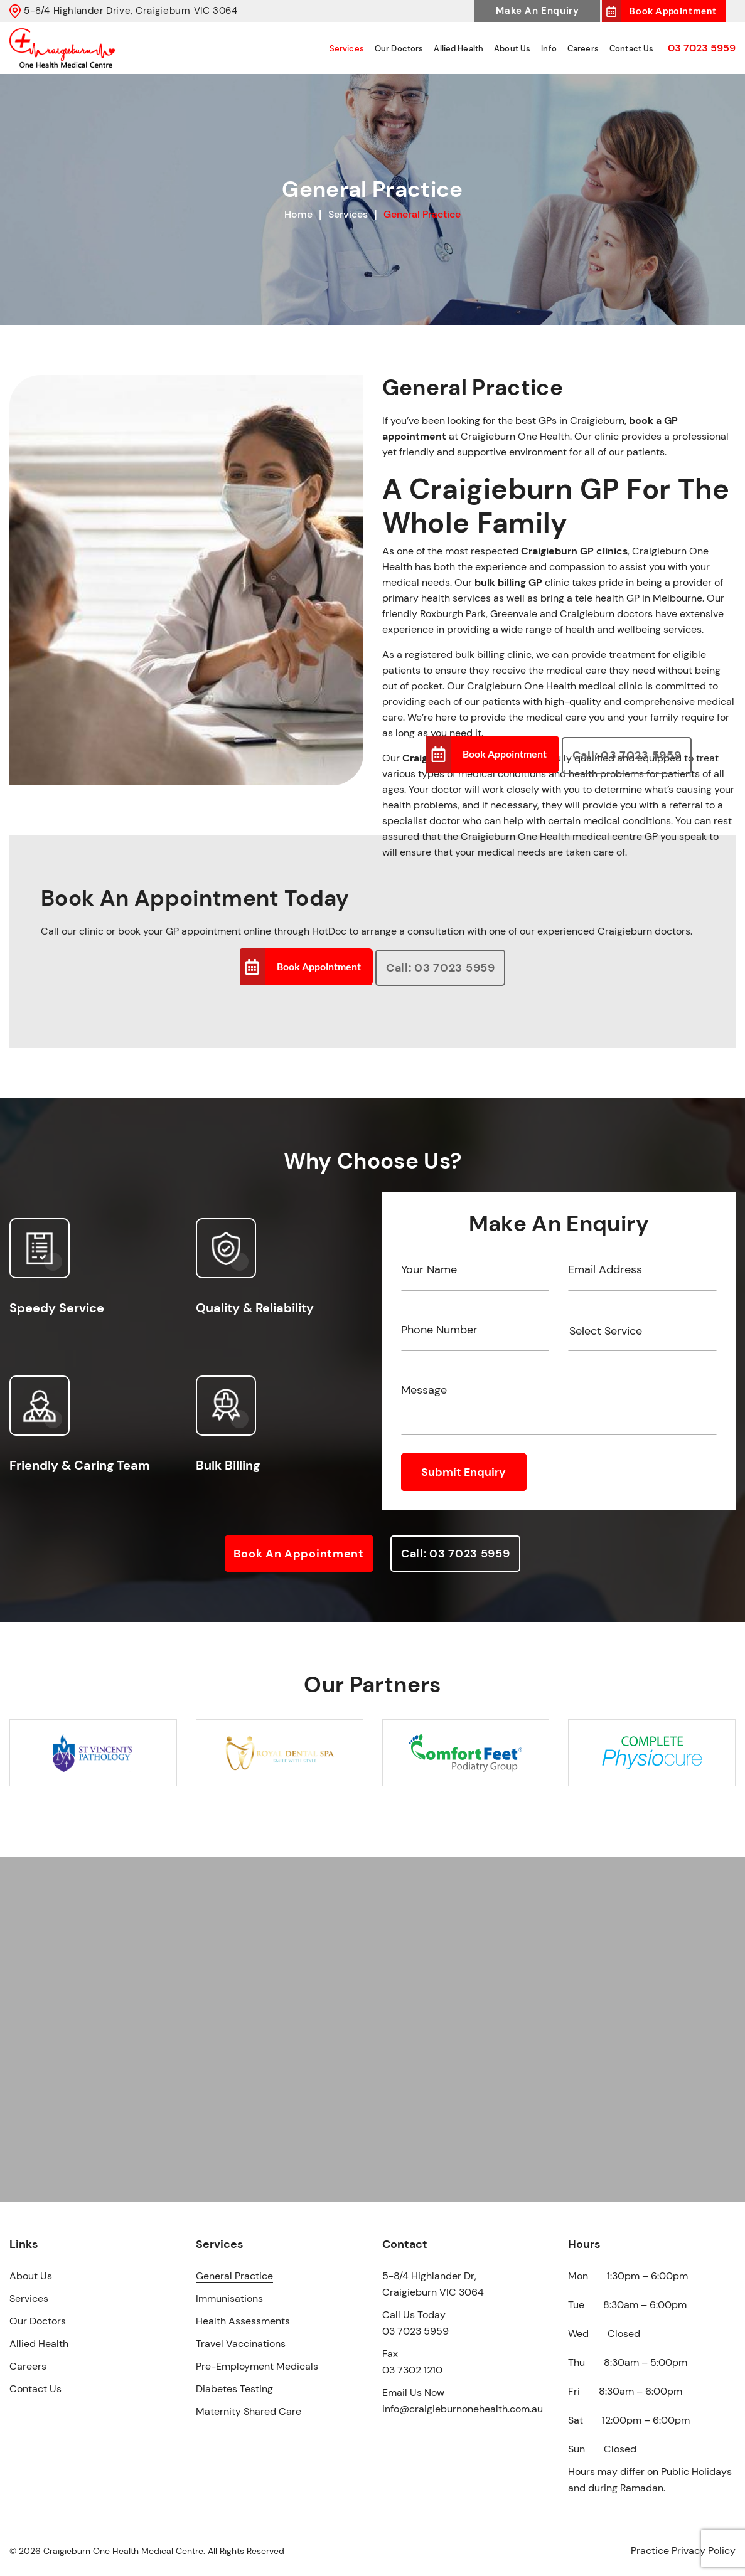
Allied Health (473, 48)
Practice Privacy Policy (683, 2550)
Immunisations (229, 2298)
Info (557, 48)
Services (368, 48)
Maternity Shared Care (248, 2411)
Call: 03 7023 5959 (627, 755)
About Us (524, 48)
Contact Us (634, 48)
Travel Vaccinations (241, 2343)
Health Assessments (243, 2321)
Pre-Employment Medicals (257, 2366)
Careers (588, 48)
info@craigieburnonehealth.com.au (462, 2408)
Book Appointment (673, 10)
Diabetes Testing (234, 2388)
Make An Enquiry (537, 10)
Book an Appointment (297, 1561)
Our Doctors (417, 48)
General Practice (234, 2275)
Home (298, 214)
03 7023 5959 (702, 48)
